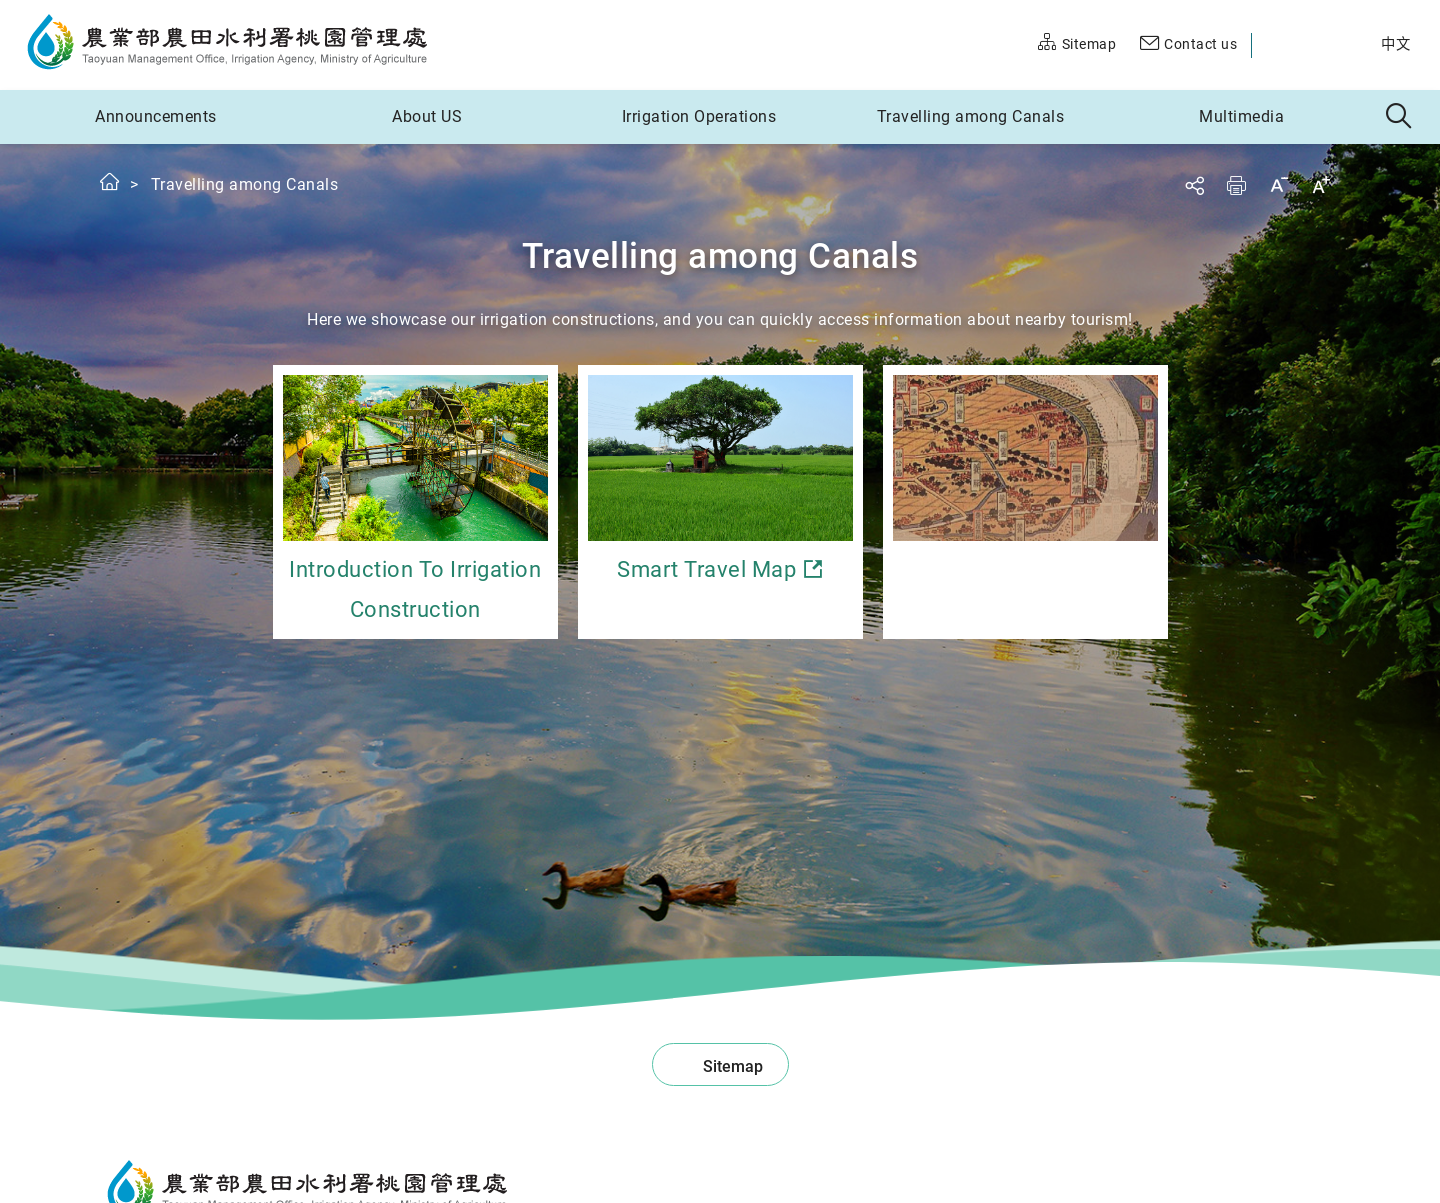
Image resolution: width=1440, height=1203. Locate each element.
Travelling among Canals (971, 116)
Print (1236, 185)
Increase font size (1321, 184)
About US (427, 116)
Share (1194, 185)
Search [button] (1399, 117)
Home (111, 181)
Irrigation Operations (699, 116)
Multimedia (1241, 116)
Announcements (156, 116)
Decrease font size (1279, 184)
